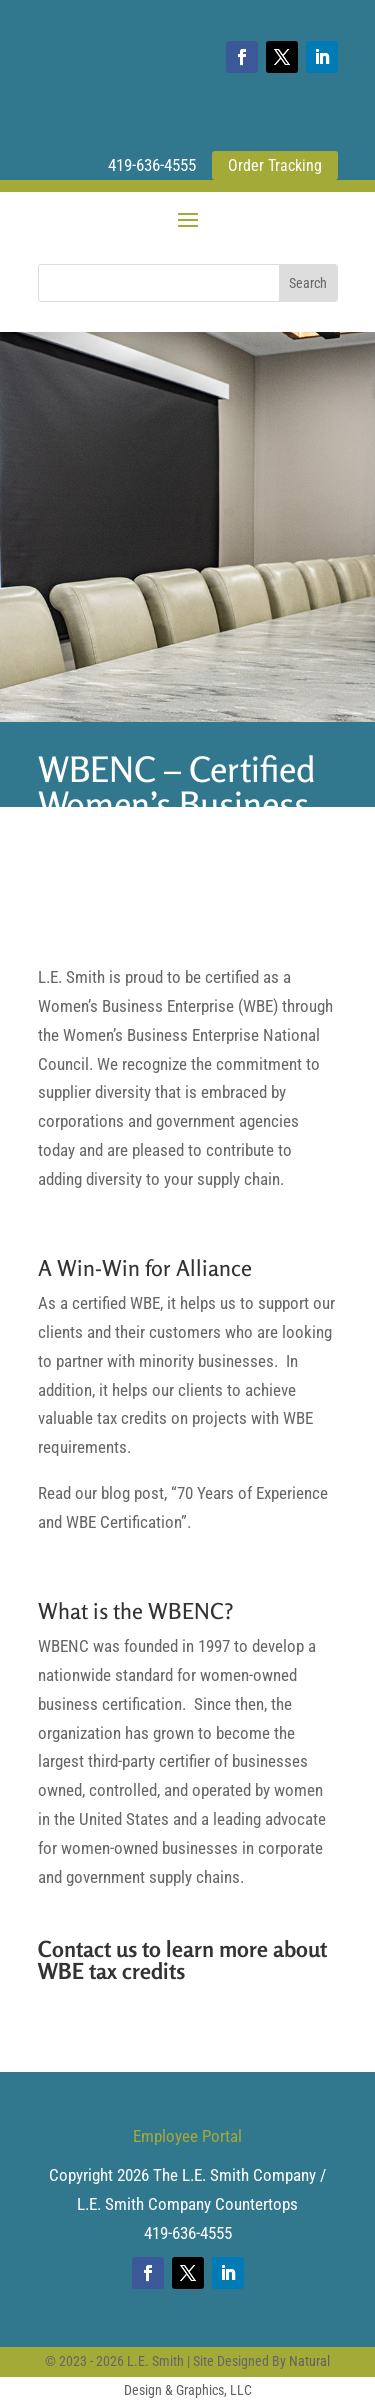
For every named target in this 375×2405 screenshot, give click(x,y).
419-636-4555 (152, 165)
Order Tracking (275, 165)
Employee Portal (187, 2136)
